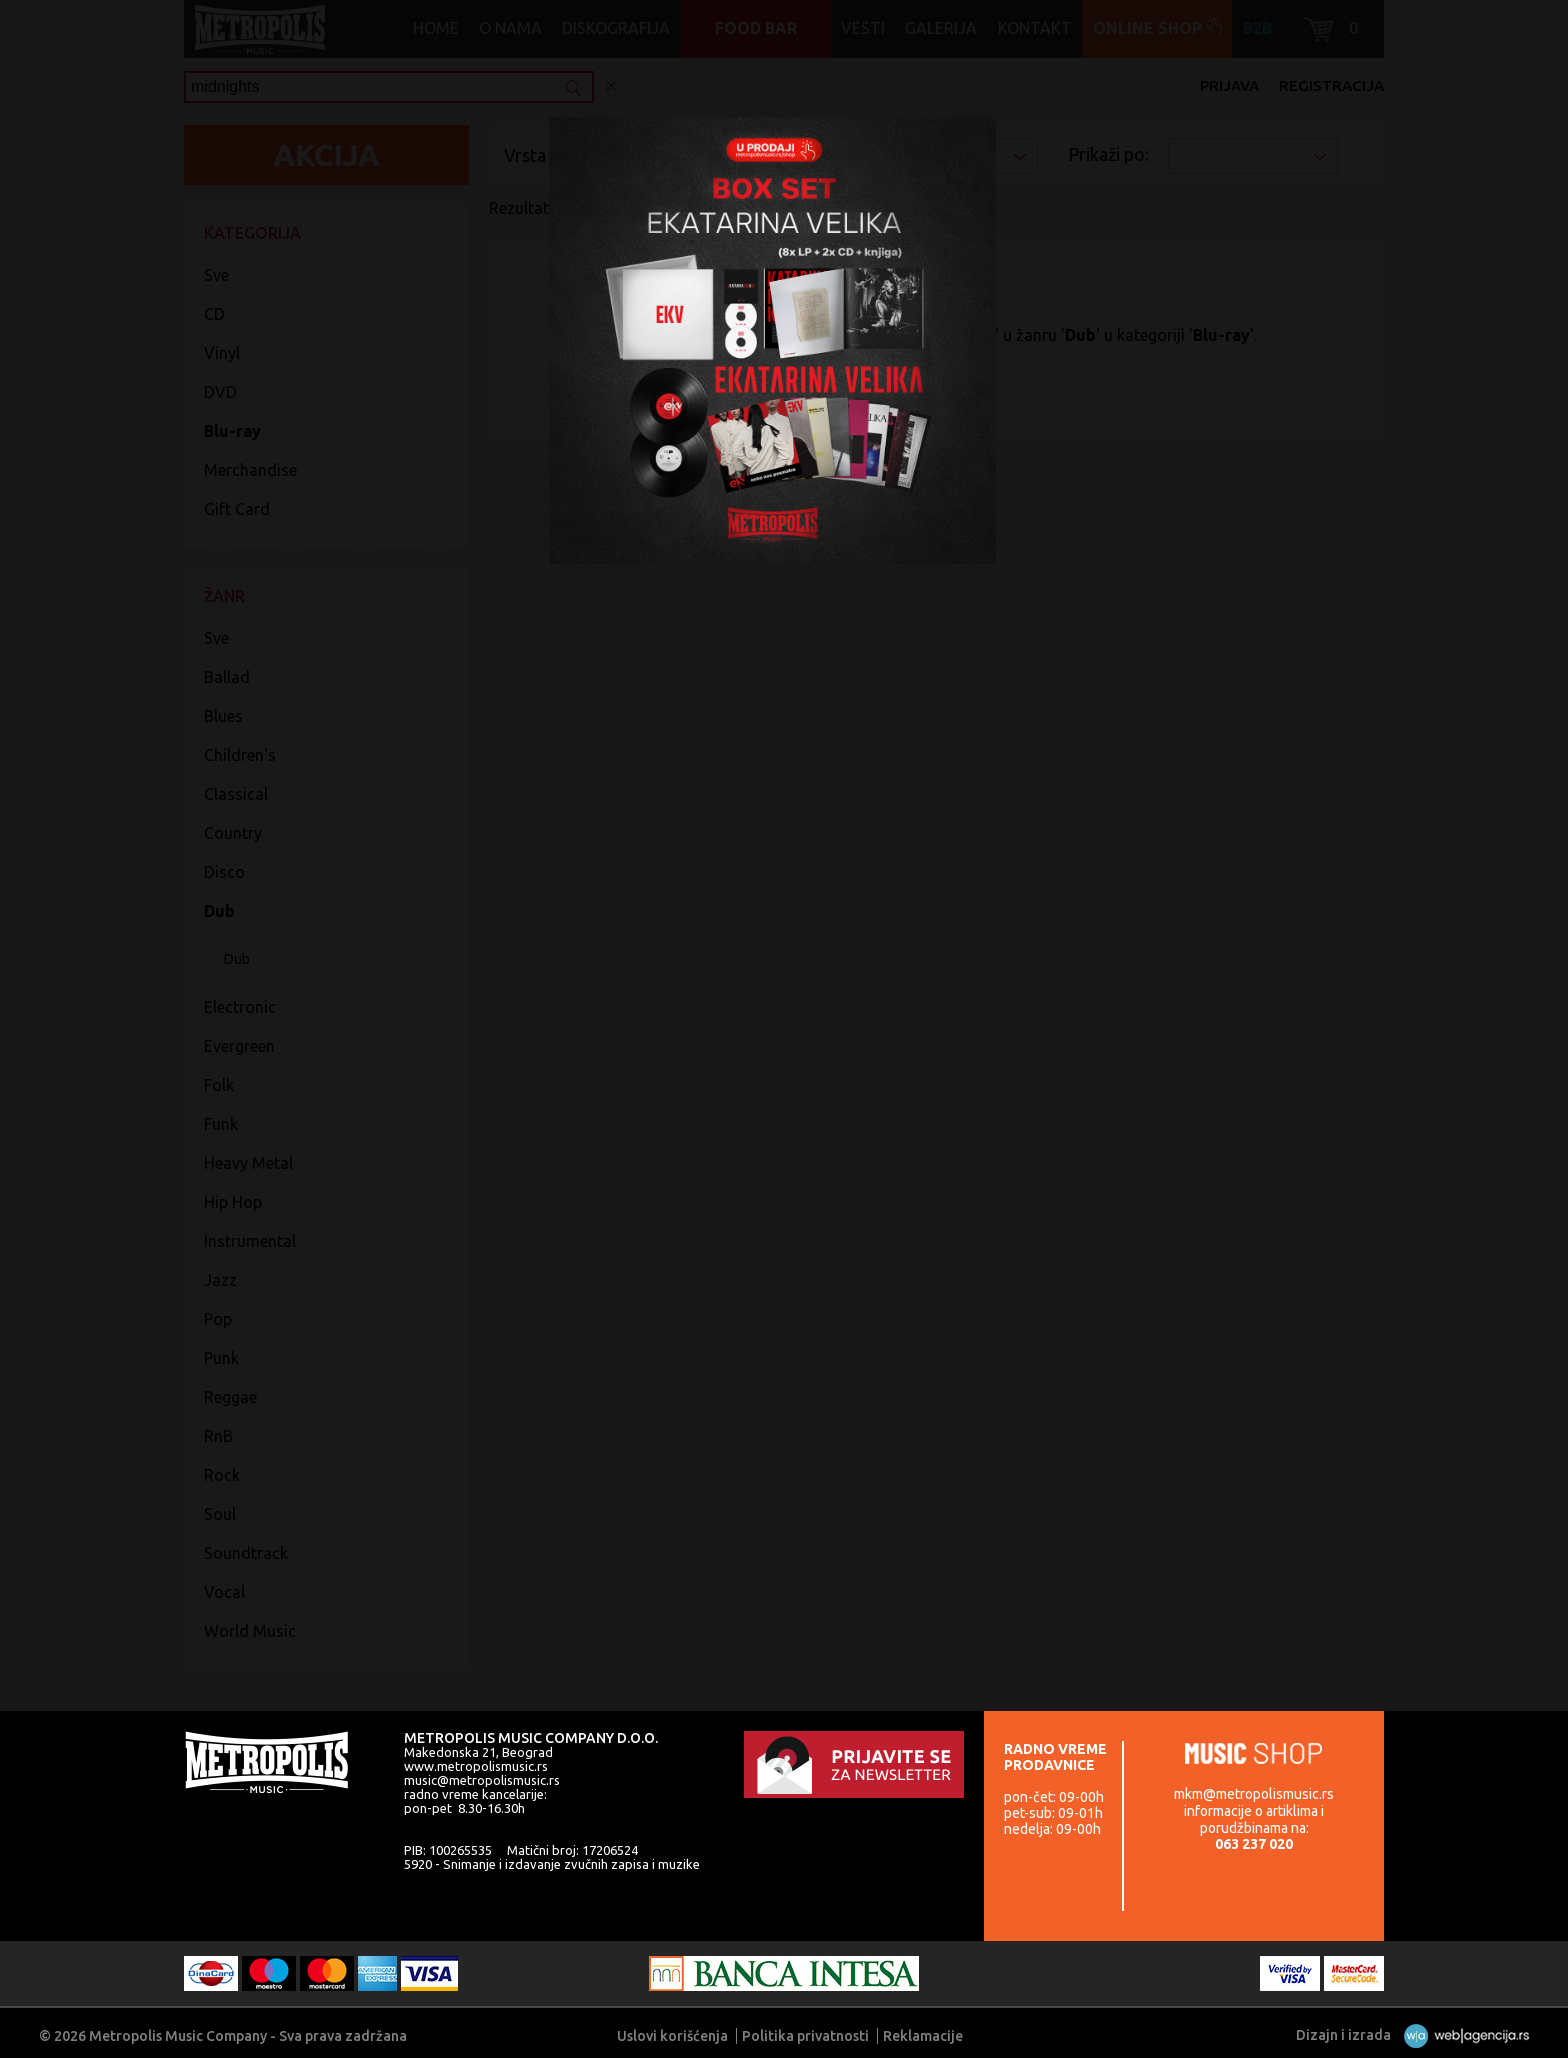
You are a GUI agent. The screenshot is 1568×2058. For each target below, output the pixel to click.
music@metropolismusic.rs (482, 1780)
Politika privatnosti (805, 2036)
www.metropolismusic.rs (476, 1766)
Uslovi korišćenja (672, 2036)
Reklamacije (923, 2036)
